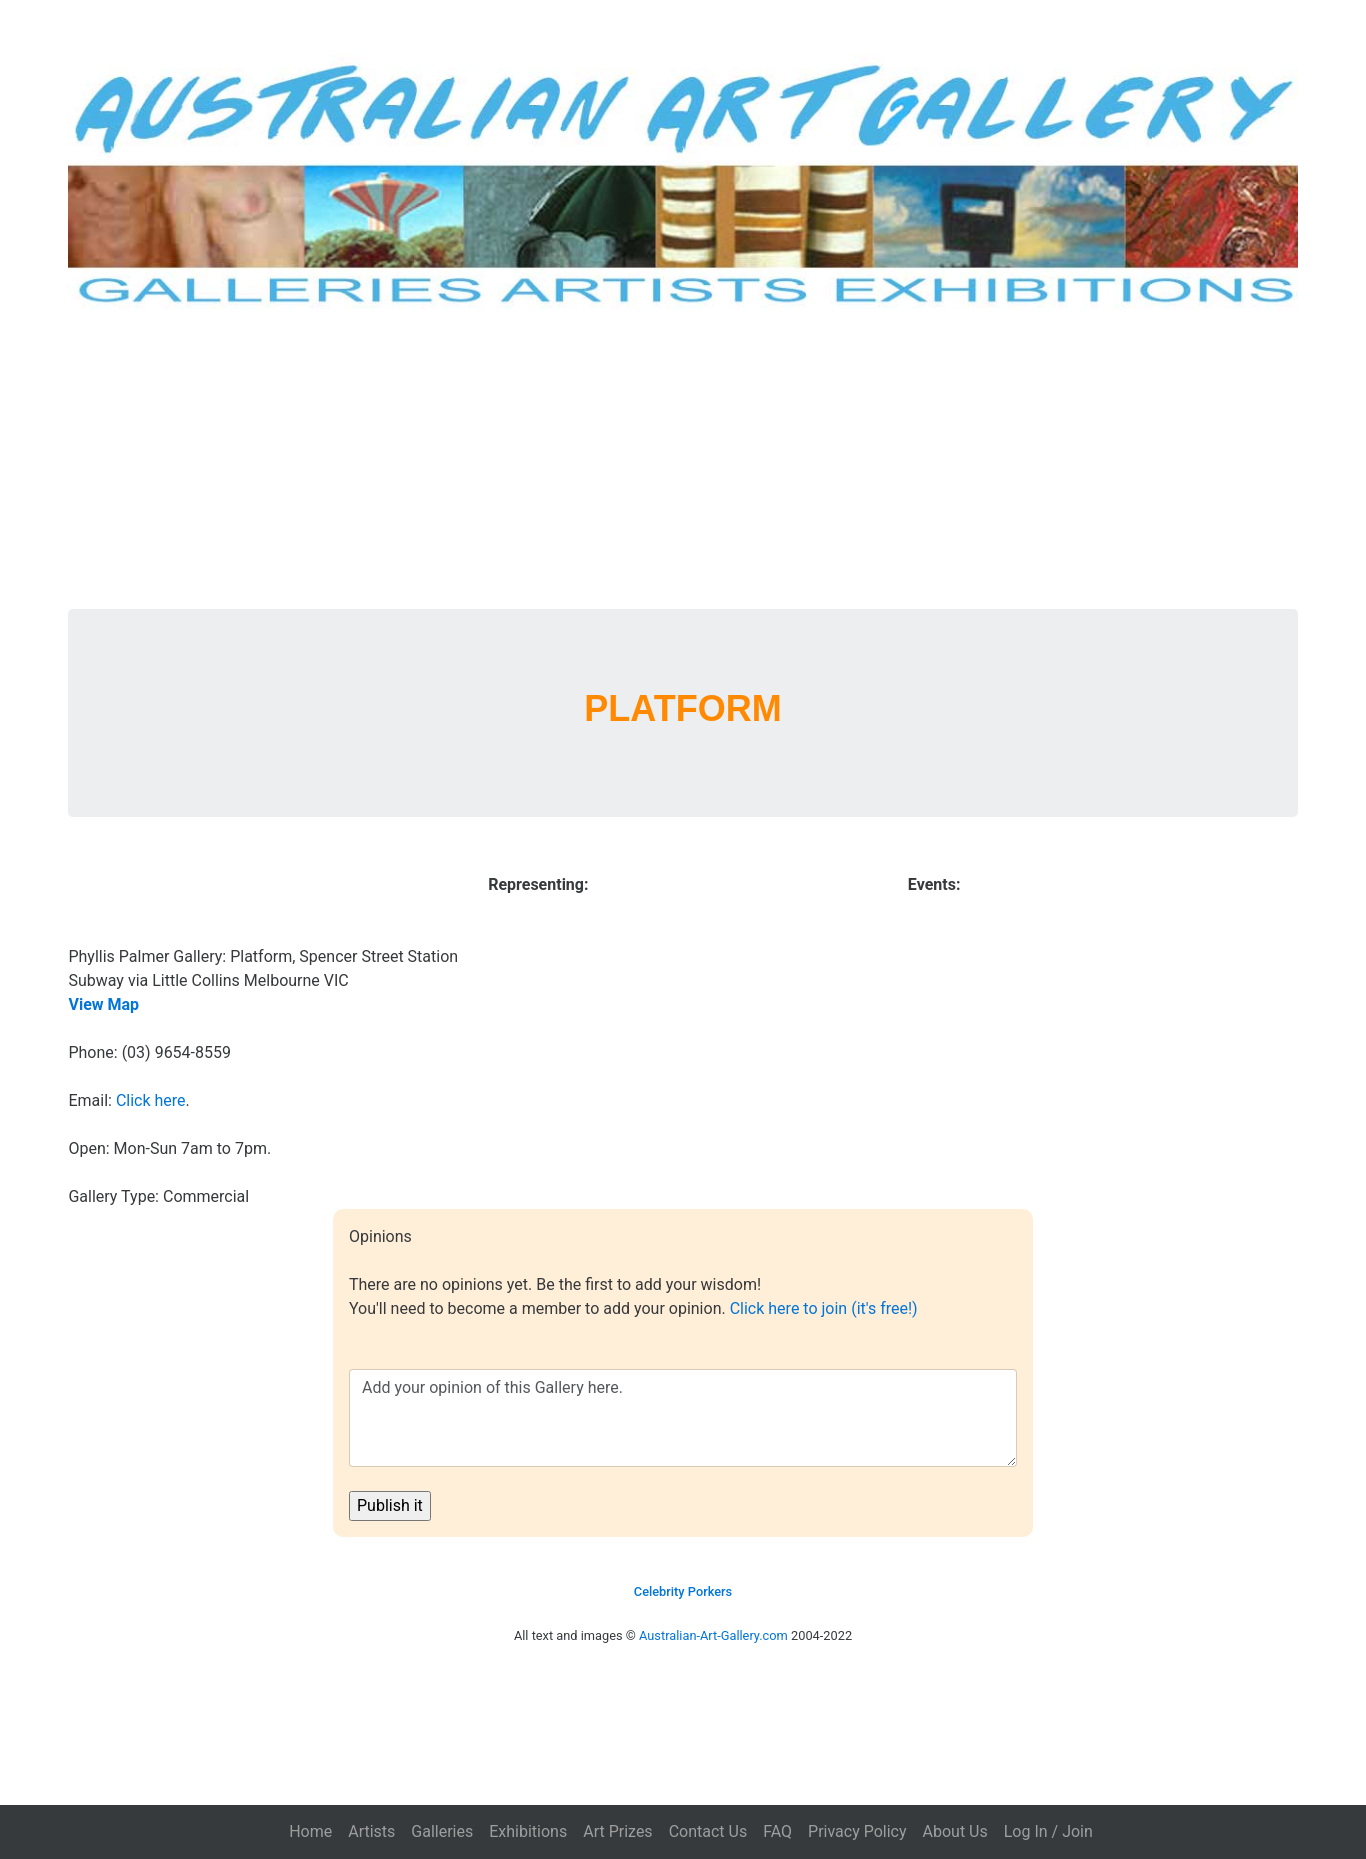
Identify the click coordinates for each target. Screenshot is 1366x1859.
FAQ (777, 1831)
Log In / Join (1048, 1831)
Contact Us (708, 1831)
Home (310, 1831)
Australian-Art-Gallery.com (713, 1635)
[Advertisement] (683, 459)
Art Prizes (617, 1831)
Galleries (442, 1831)
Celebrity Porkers (683, 1591)
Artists (371, 1831)
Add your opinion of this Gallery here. (683, 1418)
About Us (955, 1831)
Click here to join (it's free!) (824, 1308)
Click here (151, 1100)
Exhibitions (528, 1831)
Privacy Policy (857, 1831)
